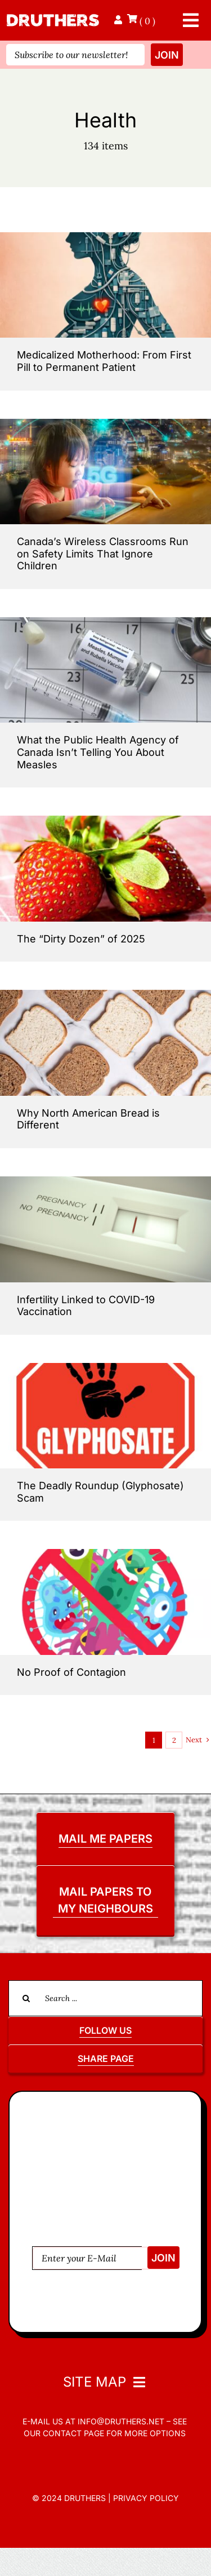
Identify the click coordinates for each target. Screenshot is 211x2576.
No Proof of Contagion (71, 1672)
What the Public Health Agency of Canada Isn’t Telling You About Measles (98, 752)
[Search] (26, 1998)
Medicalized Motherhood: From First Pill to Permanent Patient (104, 361)
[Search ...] (105, 1998)
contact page (73, 2433)
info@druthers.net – (122, 2421)
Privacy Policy (146, 2498)
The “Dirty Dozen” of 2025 (81, 939)
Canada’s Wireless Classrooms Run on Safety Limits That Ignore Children (102, 553)
